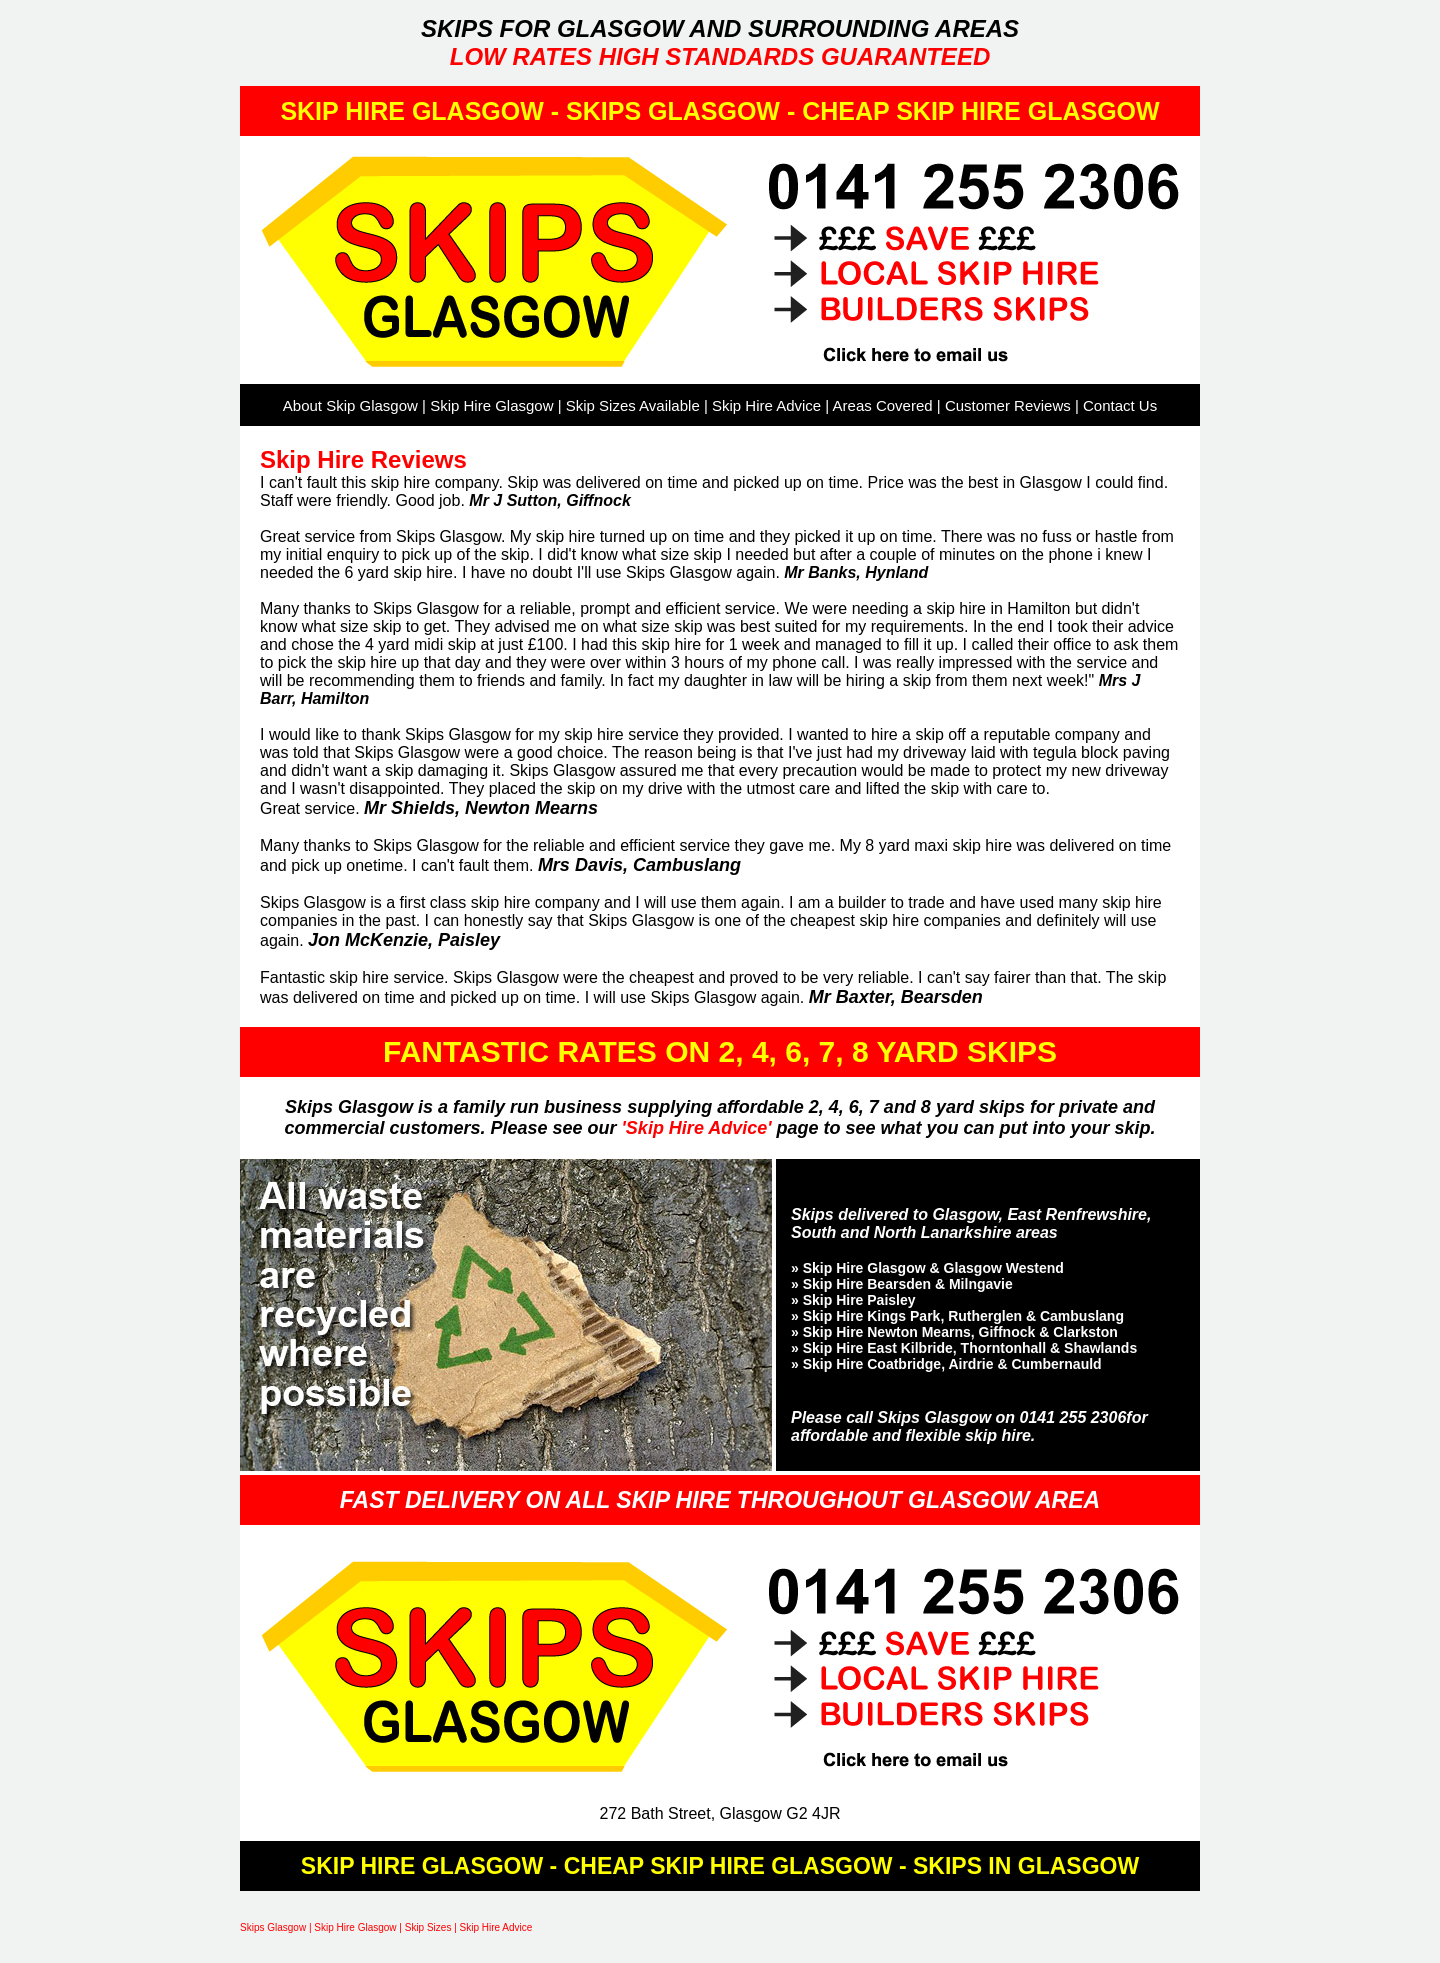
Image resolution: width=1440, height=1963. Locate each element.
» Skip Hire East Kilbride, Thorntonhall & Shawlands (964, 1348)
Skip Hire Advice (766, 405)
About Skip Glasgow (350, 405)
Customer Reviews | (1014, 405)
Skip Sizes (428, 1927)
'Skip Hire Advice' (699, 1128)
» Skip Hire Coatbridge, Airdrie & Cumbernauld (946, 1364)
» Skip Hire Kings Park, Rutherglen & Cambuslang (957, 1316)
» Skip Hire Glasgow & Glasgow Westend (927, 1268)
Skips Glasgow (273, 1927)
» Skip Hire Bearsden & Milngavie (902, 1284)
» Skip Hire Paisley (853, 1300)
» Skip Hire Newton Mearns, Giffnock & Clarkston (954, 1332)
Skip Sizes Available (633, 405)
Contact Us (1120, 405)
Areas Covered (883, 405)
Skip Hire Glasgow (491, 405)
